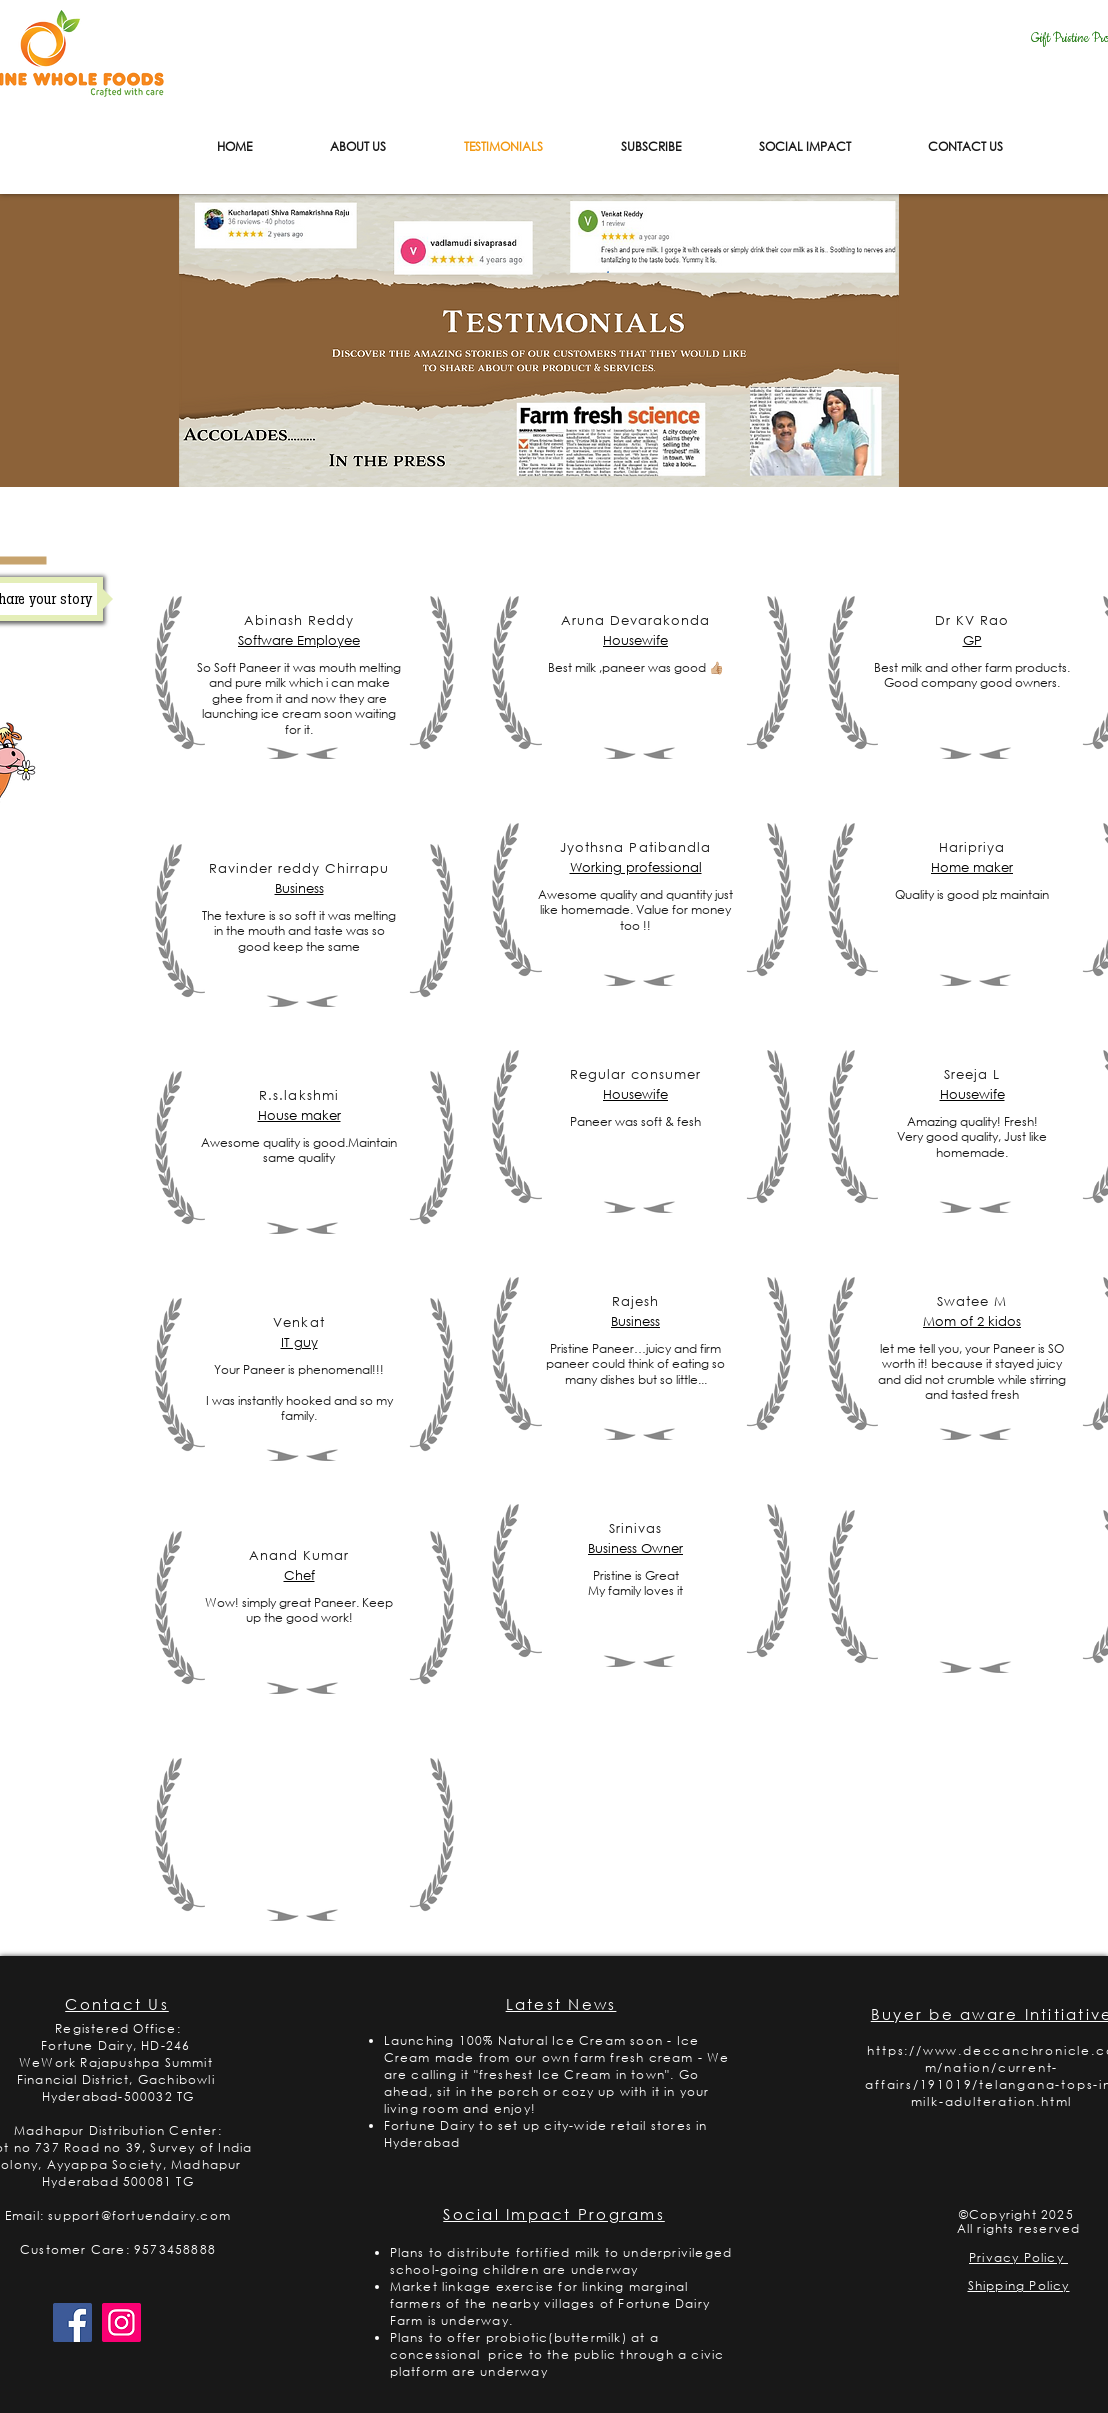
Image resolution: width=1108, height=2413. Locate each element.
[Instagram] (121, 2322)
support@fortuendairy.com (139, 2215)
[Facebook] (72, 2322)
